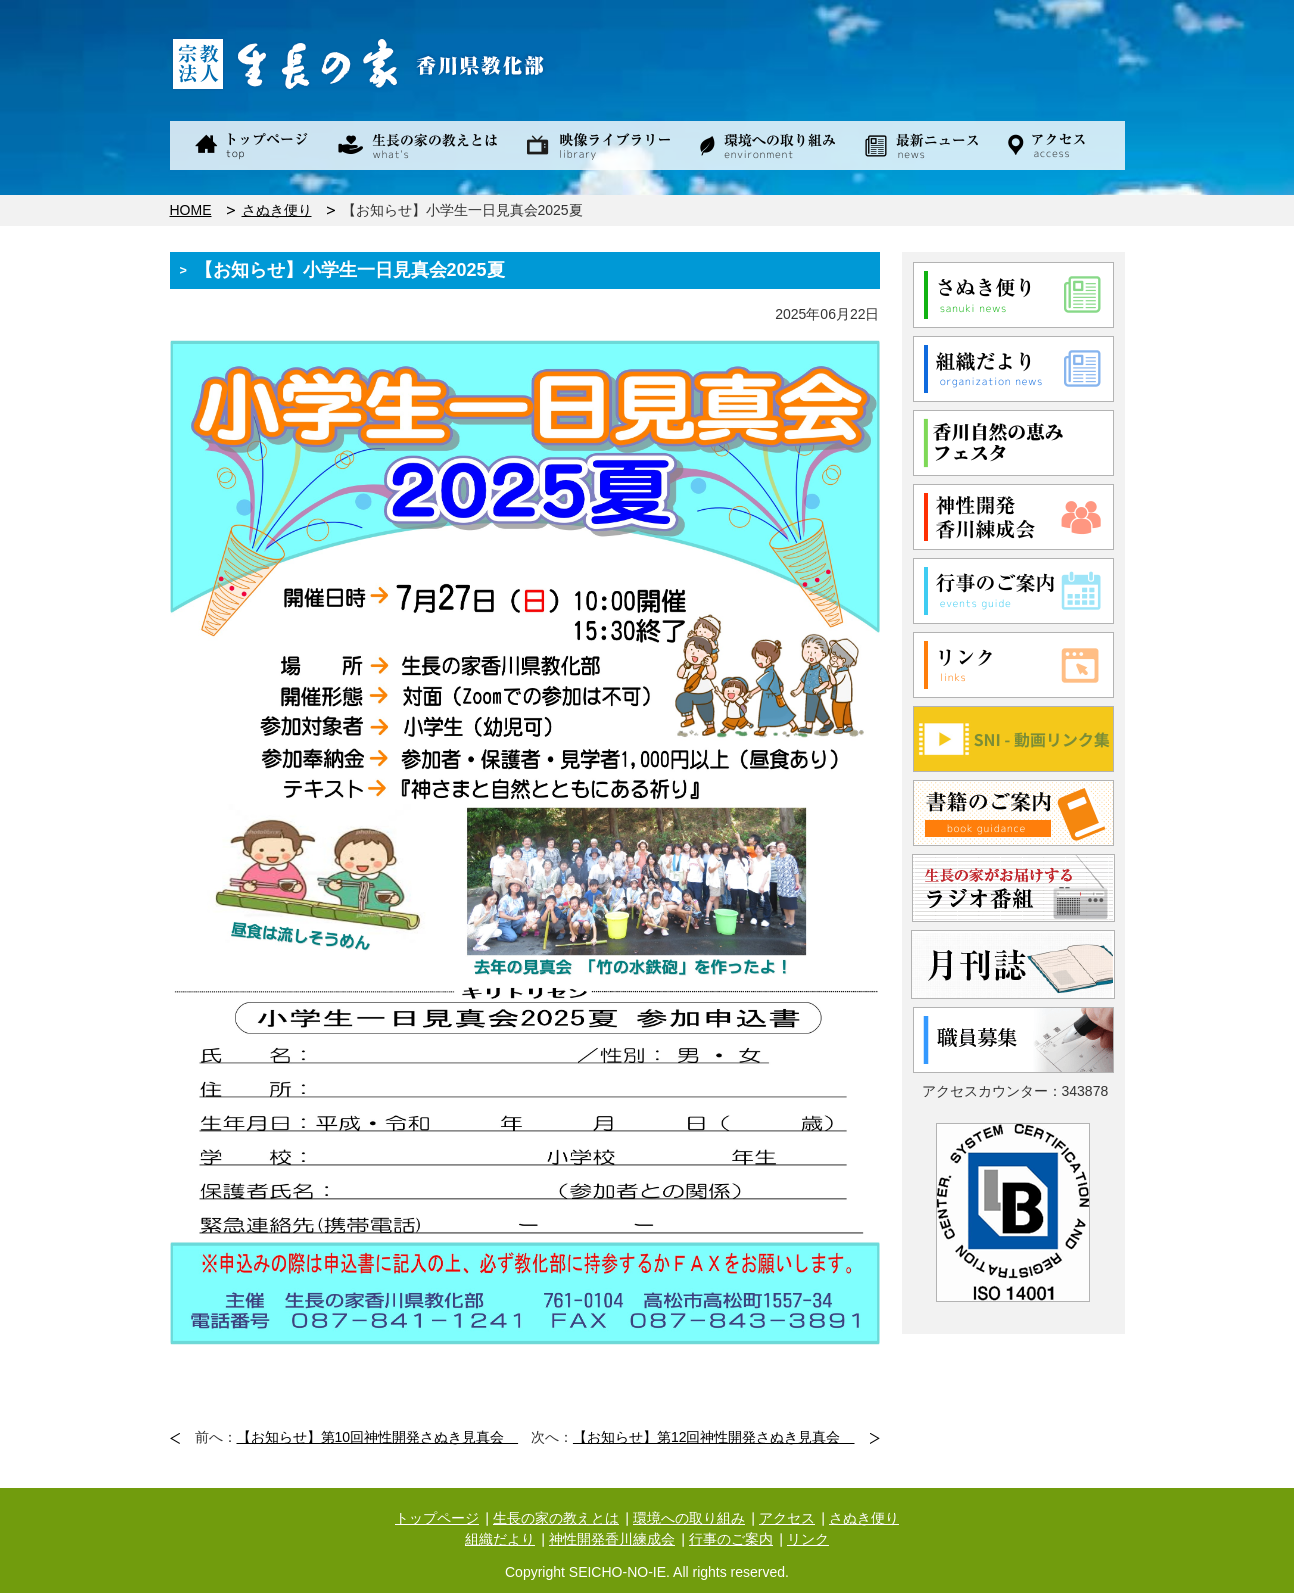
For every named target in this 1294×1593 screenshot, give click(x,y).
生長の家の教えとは (556, 1518)
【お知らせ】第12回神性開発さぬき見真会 (714, 1437)
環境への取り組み (689, 1518)
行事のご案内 (731, 1539)
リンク (808, 1539)
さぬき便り (277, 210)
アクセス (787, 1518)
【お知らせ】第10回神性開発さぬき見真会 (378, 1437)
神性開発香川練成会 (612, 1539)
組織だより (500, 1539)
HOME (191, 210)
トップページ (437, 1518)
